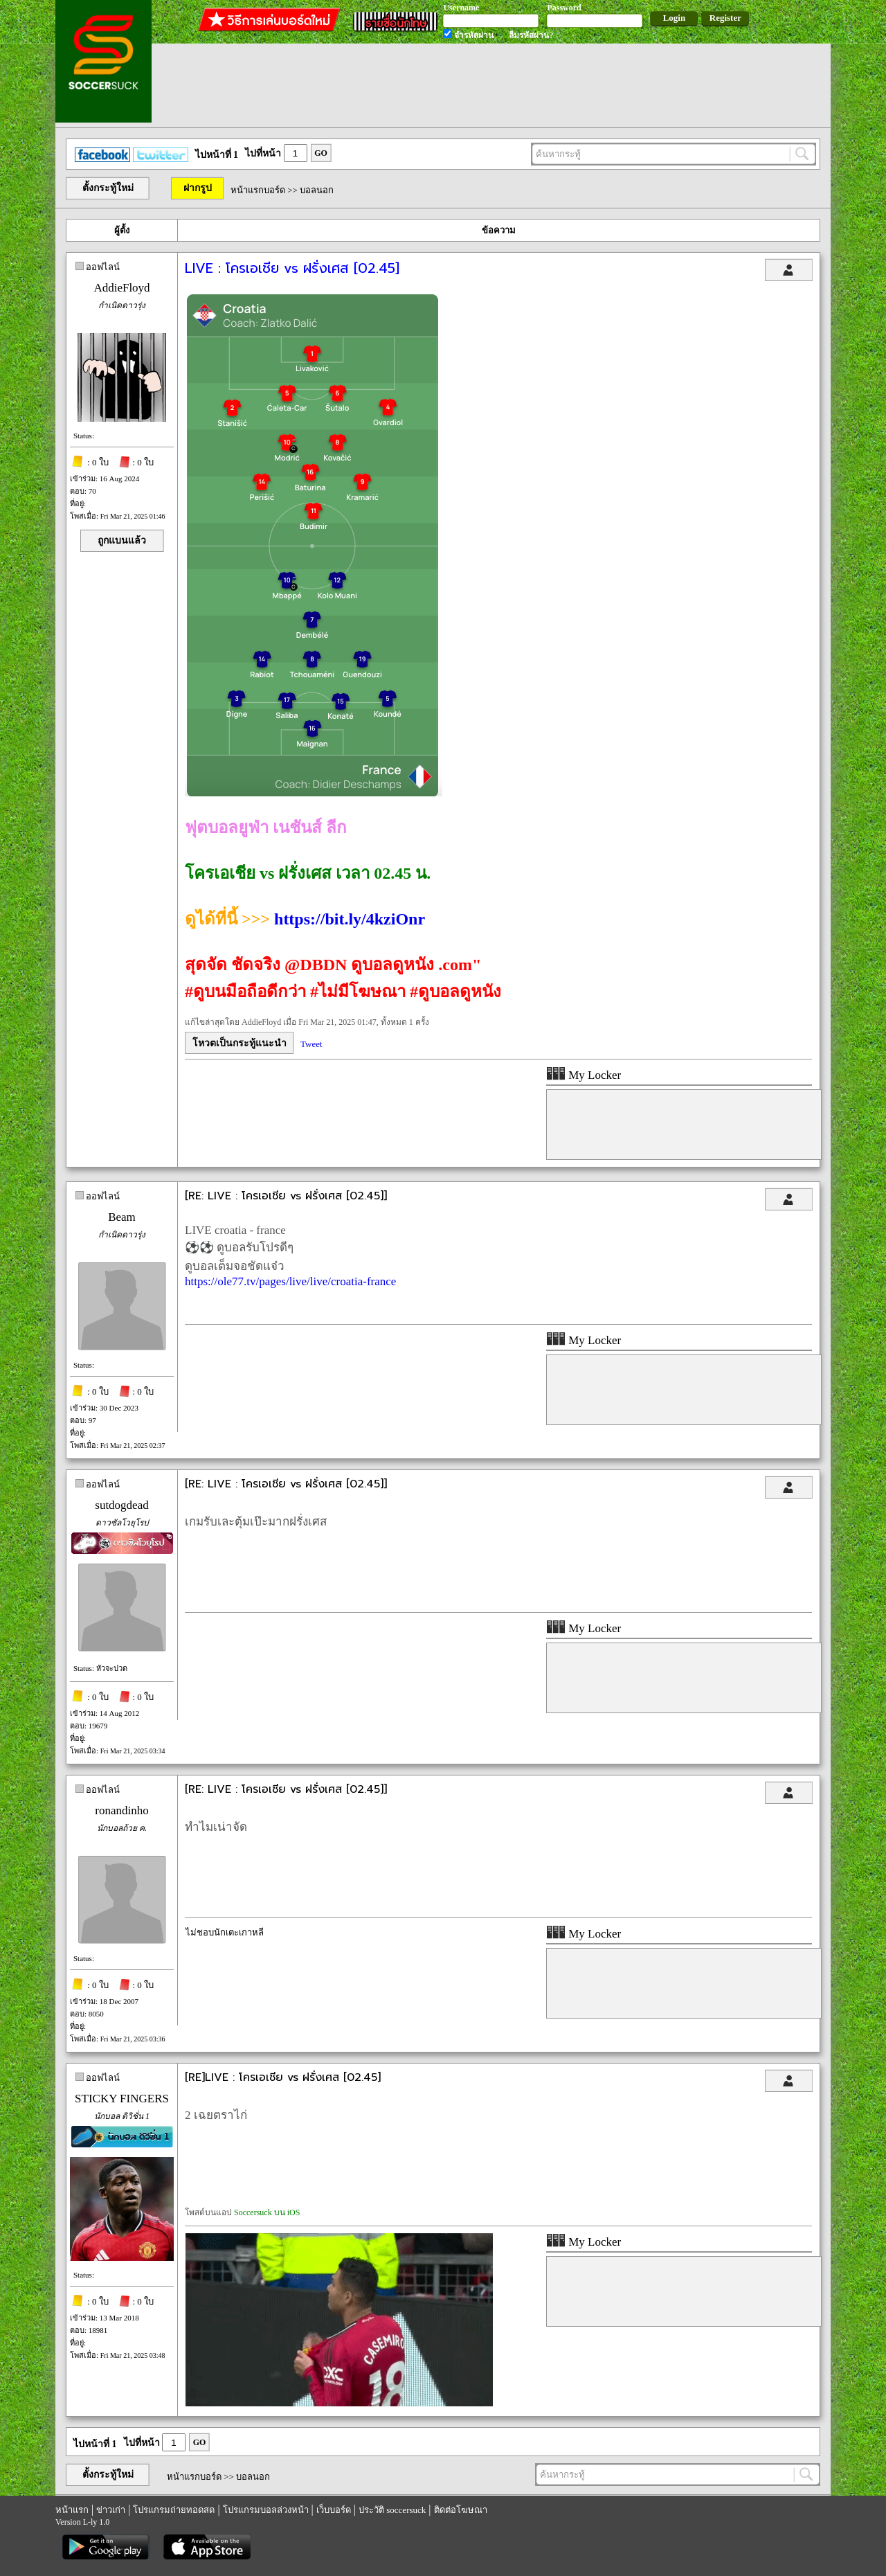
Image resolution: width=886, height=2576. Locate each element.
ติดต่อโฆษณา (460, 2510)
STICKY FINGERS (122, 2098)
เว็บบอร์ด (333, 2510)
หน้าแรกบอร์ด (257, 190)
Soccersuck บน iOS (267, 2212)
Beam (122, 1217)
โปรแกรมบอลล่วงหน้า (266, 2510)
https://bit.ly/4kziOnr (349, 919)
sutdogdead (121, 1505)
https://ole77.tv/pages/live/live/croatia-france (290, 1281)
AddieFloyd (121, 287)
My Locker (583, 1075)
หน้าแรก (72, 2510)
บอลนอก (317, 190)
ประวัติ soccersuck (392, 2510)
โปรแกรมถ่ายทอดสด (174, 2510)
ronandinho (121, 1810)
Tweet (311, 1044)
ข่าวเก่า (110, 2510)
